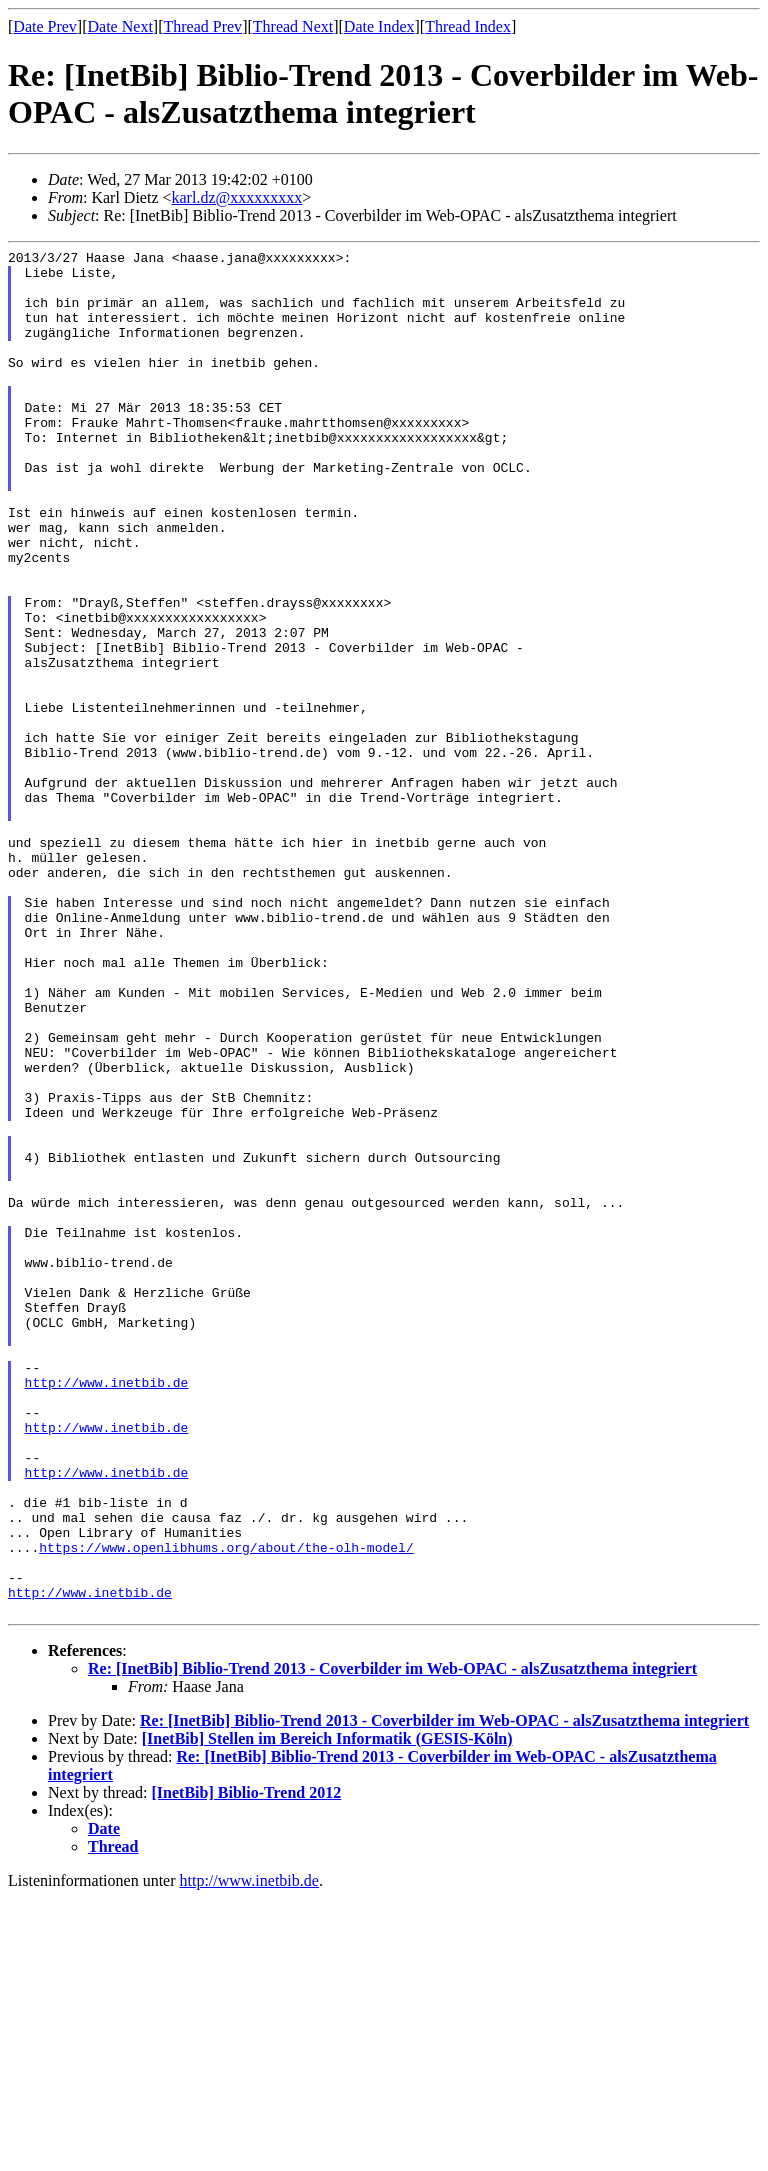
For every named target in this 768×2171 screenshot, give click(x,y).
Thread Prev (202, 26)
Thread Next (293, 26)
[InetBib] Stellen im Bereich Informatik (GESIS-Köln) (327, 2011)
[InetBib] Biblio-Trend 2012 (247, 2065)
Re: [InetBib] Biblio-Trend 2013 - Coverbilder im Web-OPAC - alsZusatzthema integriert (392, 1941)
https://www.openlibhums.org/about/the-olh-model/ (226, 1808)
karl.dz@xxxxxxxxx (237, 197)
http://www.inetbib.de (107, 1610)
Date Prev (45, 26)
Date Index (379, 26)
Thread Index (468, 26)
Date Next (120, 26)
